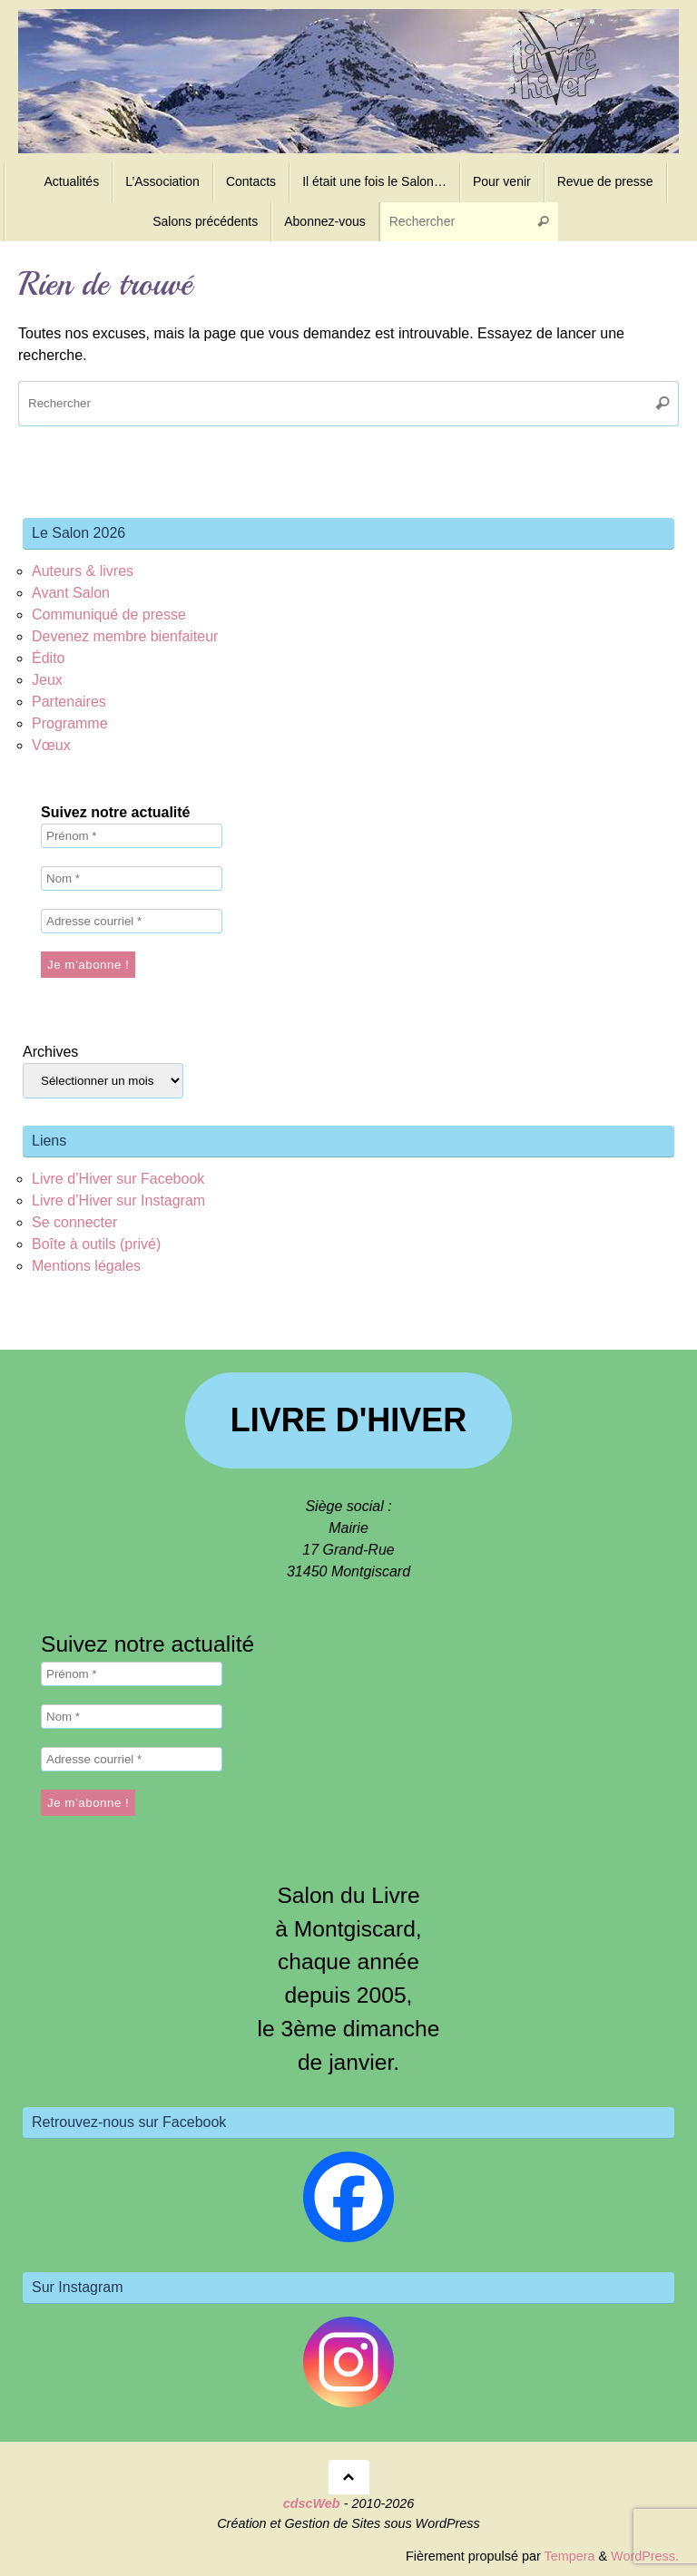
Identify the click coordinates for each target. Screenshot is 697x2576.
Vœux (51, 745)
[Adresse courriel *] (131, 921)
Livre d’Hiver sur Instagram (118, 1200)
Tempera (569, 2556)
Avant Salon (71, 592)
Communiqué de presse (109, 614)
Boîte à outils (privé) (96, 1244)
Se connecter (74, 1222)
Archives (50, 1051)
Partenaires (69, 701)
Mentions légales (86, 1265)
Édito (48, 658)
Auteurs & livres (82, 571)
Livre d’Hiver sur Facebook (118, 1178)
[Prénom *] (131, 836)
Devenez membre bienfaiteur (125, 636)
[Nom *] (131, 878)
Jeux (47, 680)
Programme (70, 723)
